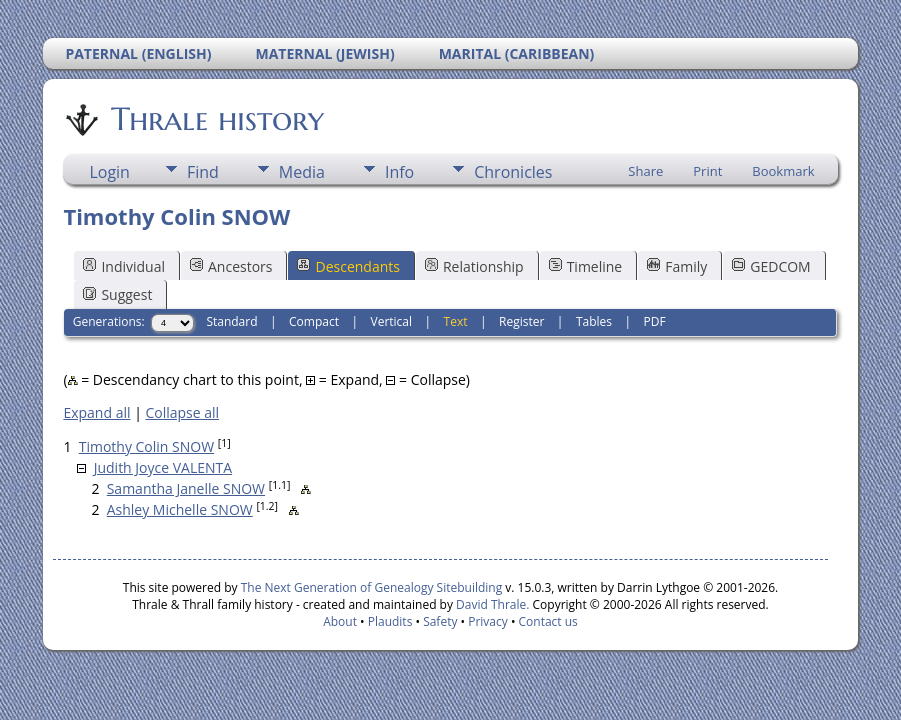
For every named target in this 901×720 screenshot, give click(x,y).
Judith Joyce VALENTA (163, 467)
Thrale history (216, 119)
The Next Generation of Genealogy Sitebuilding (372, 587)
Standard (231, 321)
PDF (655, 321)
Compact (314, 321)
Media (302, 172)
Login (109, 172)
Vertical (392, 321)
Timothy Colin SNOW (146, 446)
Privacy (488, 621)
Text (456, 321)
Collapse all (182, 412)
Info (399, 172)
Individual (124, 266)
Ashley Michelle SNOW (180, 509)
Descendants (348, 266)
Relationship (474, 266)
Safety (440, 621)
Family (677, 266)
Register (521, 321)
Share (645, 171)
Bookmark (783, 171)
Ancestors (231, 266)
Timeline (586, 266)
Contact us (548, 621)
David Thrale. (491, 604)
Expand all (96, 412)
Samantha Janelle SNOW (186, 488)
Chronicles (513, 172)
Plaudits (390, 621)
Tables (594, 321)
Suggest (117, 294)
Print (707, 171)
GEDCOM (771, 266)
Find (203, 172)
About (340, 621)
